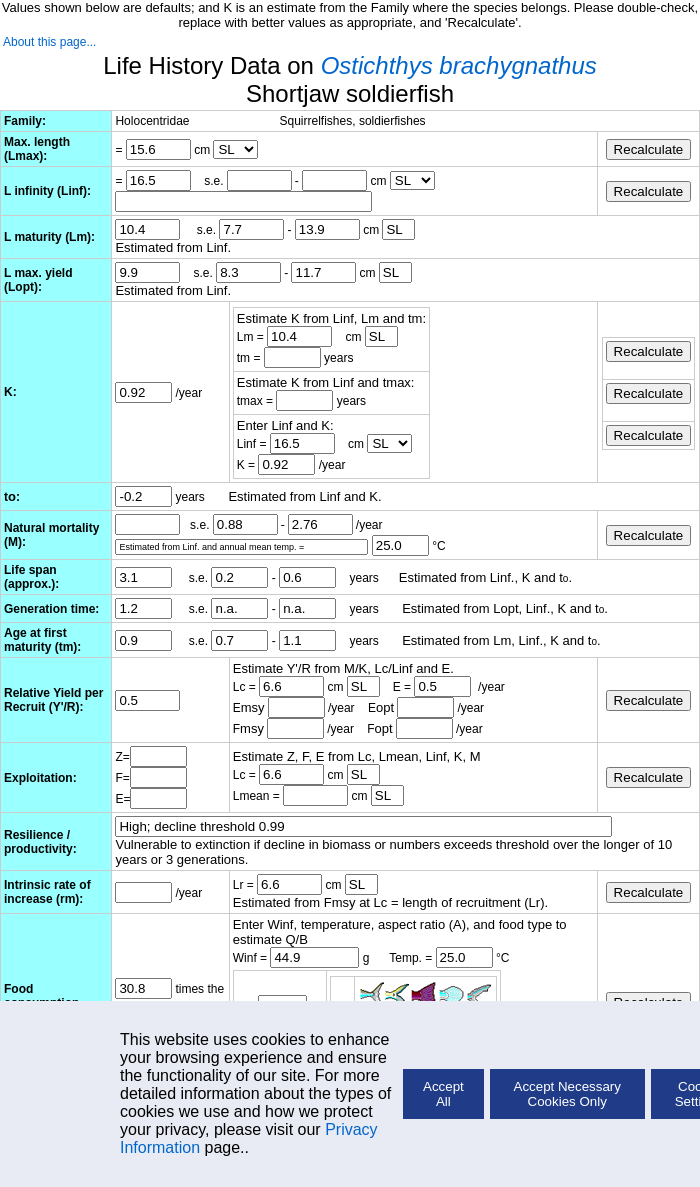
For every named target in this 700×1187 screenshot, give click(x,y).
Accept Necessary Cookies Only (567, 1094)
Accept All (443, 1094)
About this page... (49, 42)
